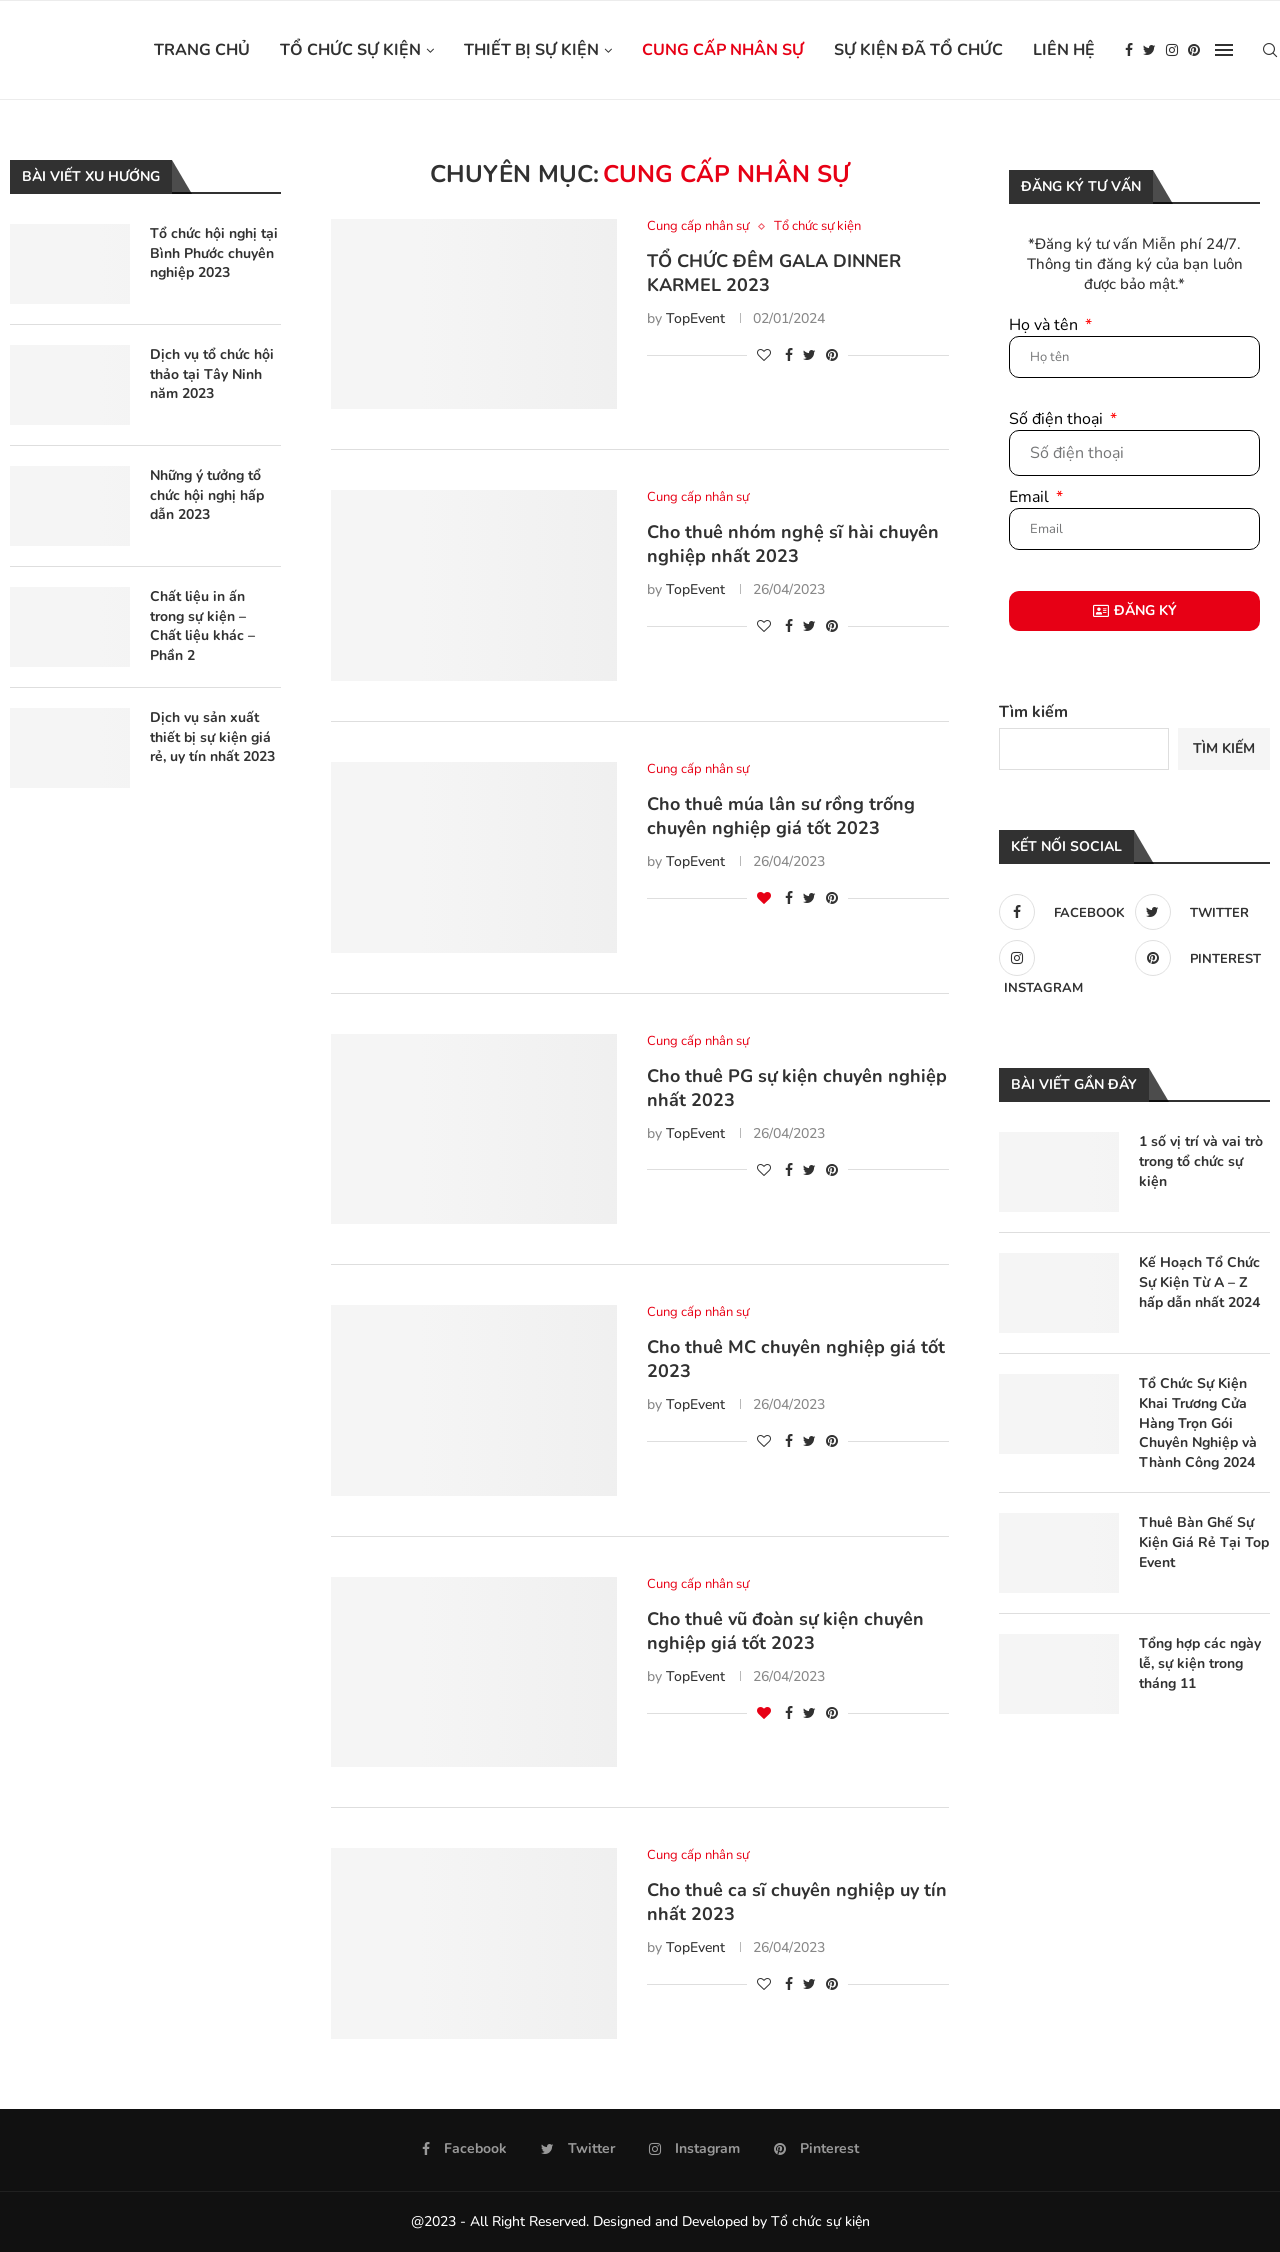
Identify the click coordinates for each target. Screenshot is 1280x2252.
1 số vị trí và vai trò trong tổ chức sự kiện (1201, 1161)
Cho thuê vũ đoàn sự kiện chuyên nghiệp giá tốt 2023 (785, 1631)
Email (1031, 497)
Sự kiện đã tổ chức (918, 50)
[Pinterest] (1194, 50)
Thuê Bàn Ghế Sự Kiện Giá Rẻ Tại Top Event (1204, 1542)
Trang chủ (202, 50)
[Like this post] (764, 355)
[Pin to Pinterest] (832, 355)
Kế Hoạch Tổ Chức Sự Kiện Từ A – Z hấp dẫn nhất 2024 (1199, 1282)
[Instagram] (1172, 50)
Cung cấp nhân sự (723, 50)
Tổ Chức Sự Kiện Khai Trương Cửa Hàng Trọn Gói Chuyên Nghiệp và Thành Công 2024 (1198, 1422)
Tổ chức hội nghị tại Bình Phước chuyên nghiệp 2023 (214, 253)
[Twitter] (1149, 50)
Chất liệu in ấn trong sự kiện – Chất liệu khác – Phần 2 (202, 626)
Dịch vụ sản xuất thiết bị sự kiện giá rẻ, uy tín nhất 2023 (212, 737)
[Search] (1270, 50)
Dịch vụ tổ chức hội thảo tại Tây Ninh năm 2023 (212, 374)
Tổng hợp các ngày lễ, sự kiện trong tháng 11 (1200, 1663)
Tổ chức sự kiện (350, 50)
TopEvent (695, 318)
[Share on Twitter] (809, 355)
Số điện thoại (1058, 419)
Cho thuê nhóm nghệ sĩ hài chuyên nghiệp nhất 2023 (793, 544)
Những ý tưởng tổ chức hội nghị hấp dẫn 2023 (207, 495)
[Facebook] (1129, 50)
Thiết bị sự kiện (531, 50)
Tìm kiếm (1033, 712)
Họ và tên (1045, 325)
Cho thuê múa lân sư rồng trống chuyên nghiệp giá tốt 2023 (781, 816)
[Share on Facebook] (789, 355)
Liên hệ (1064, 50)
